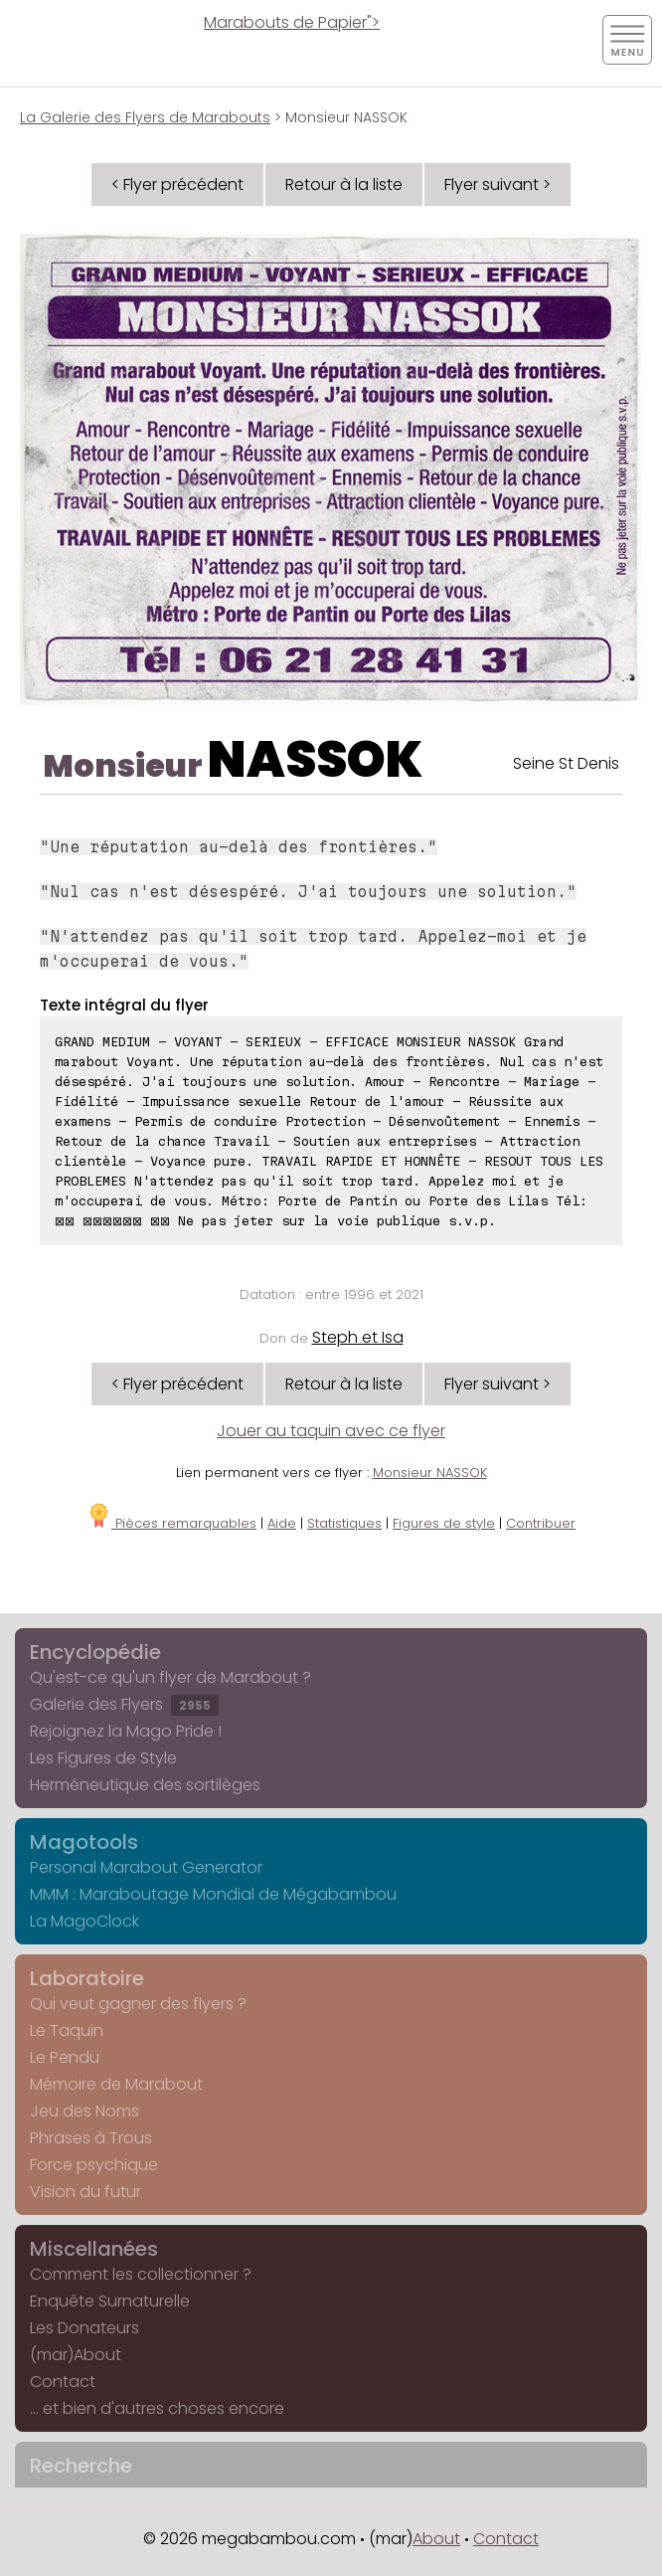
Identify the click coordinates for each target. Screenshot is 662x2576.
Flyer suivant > (497, 184)
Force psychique (94, 2164)
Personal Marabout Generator (146, 1867)
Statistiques (344, 1523)
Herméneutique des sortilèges (145, 1784)
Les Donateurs (84, 2327)
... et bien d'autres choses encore (157, 2408)
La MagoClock (84, 1921)
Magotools (84, 1842)
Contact (62, 2381)
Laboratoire (87, 1978)
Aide (281, 1523)
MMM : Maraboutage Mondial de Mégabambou (213, 1894)
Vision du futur (85, 2191)
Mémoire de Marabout (116, 2084)
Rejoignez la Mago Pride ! (126, 1731)
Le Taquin (66, 2030)
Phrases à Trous (91, 2137)
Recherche (81, 2466)
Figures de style (444, 1523)
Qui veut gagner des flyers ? (138, 2003)
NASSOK (315, 760)
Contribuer (541, 1523)
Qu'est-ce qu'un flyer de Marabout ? (170, 1677)
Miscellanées (94, 2249)
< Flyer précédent (177, 184)
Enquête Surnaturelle (110, 2301)
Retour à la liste (344, 184)
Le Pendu (64, 2057)
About (436, 2538)
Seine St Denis (566, 763)
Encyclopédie (95, 1652)
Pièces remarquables (171, 1523)
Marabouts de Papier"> (292, 22)
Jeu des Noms (84, 2111)
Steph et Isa (358, 1337)
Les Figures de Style (103, 1758)
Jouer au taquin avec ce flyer (331, 1430)
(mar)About (75, 2354)
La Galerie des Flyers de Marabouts (145, 117)
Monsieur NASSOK (430, 1472)
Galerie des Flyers (124, 1704)
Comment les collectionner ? (140, 2274)
